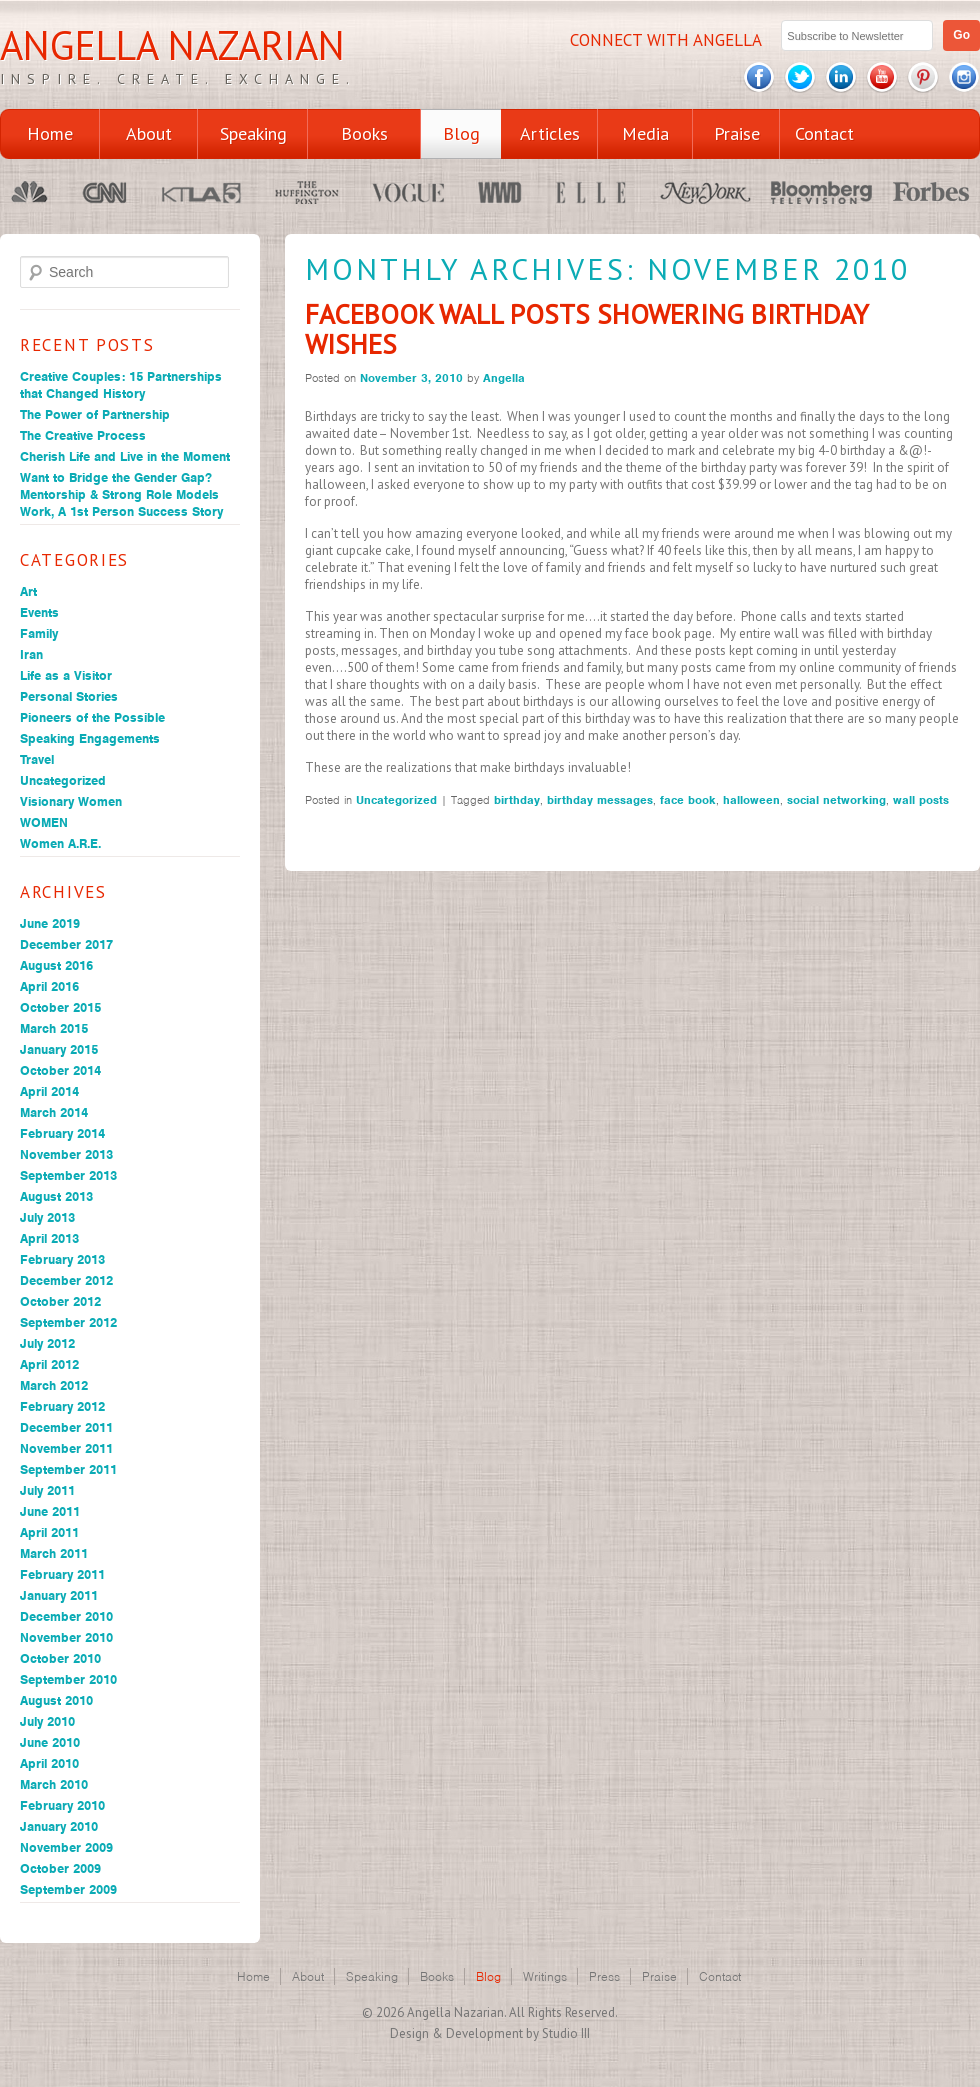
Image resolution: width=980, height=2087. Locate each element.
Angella (504, 378)
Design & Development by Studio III (490, 2033)
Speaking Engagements (90, 738)
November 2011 (66, 1448)
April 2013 (49, 1238)
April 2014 (49, 1091)
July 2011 (47, 1490)
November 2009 (66, 1847)
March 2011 (54, 1553)
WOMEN (44, 822)
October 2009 (60, 1868)
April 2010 (49, 1763)
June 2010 (50, 1742)
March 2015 (54, 1028)
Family (39, 633)
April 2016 (49, 986)
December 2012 (66, 1280)
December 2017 (66, 944)
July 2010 (47, 1721)
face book (688, 800)
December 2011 (66, 1427)
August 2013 (56, 1196)
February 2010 (62, 1805)
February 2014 (62, 1133)
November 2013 (66, 1154)
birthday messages (600, 800)
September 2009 (68, 1889)
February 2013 (62, 1259)
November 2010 (66, 1637)
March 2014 (54, 1112)
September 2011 (68, 1469)
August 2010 (56, 1700)
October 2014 (60, 1070)
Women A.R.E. (60, 843)
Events (39, 612)
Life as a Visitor (66, 675)
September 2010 (68, 1679)
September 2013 (68, 1175)
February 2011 (62, 1574)
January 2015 (59, 1049)
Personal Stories (69, 696)
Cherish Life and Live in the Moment (125, 456)
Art (28, 591)
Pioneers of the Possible (92, 717)
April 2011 (49, 1532)
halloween (751, 800)
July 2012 (47, 1343)
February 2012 (62, 1406)
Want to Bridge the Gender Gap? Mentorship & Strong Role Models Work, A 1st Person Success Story (121, 494)
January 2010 (59, 1826)
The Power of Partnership (95, 414)
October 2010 (60, 1658)
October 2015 (60, 1007)
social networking (836, 800)
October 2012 (60, 1301)
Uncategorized (63, 780)
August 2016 (56, 965)
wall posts (921, 800)
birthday (517, 800)
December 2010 (66, 1616)
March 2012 (54, 1385)
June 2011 (50, 1511)
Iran (31, 654)
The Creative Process (83, 435)
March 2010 (54, 1784)
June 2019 (50, 923)
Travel (37, 759)
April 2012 (49, 1364)
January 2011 (59, 1595)
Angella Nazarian (172, 45)
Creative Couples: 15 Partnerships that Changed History (121, 385)
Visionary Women (71, 801)
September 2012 (68, 1322)
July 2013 (47, 1217)
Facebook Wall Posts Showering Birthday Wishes (586, 329)
